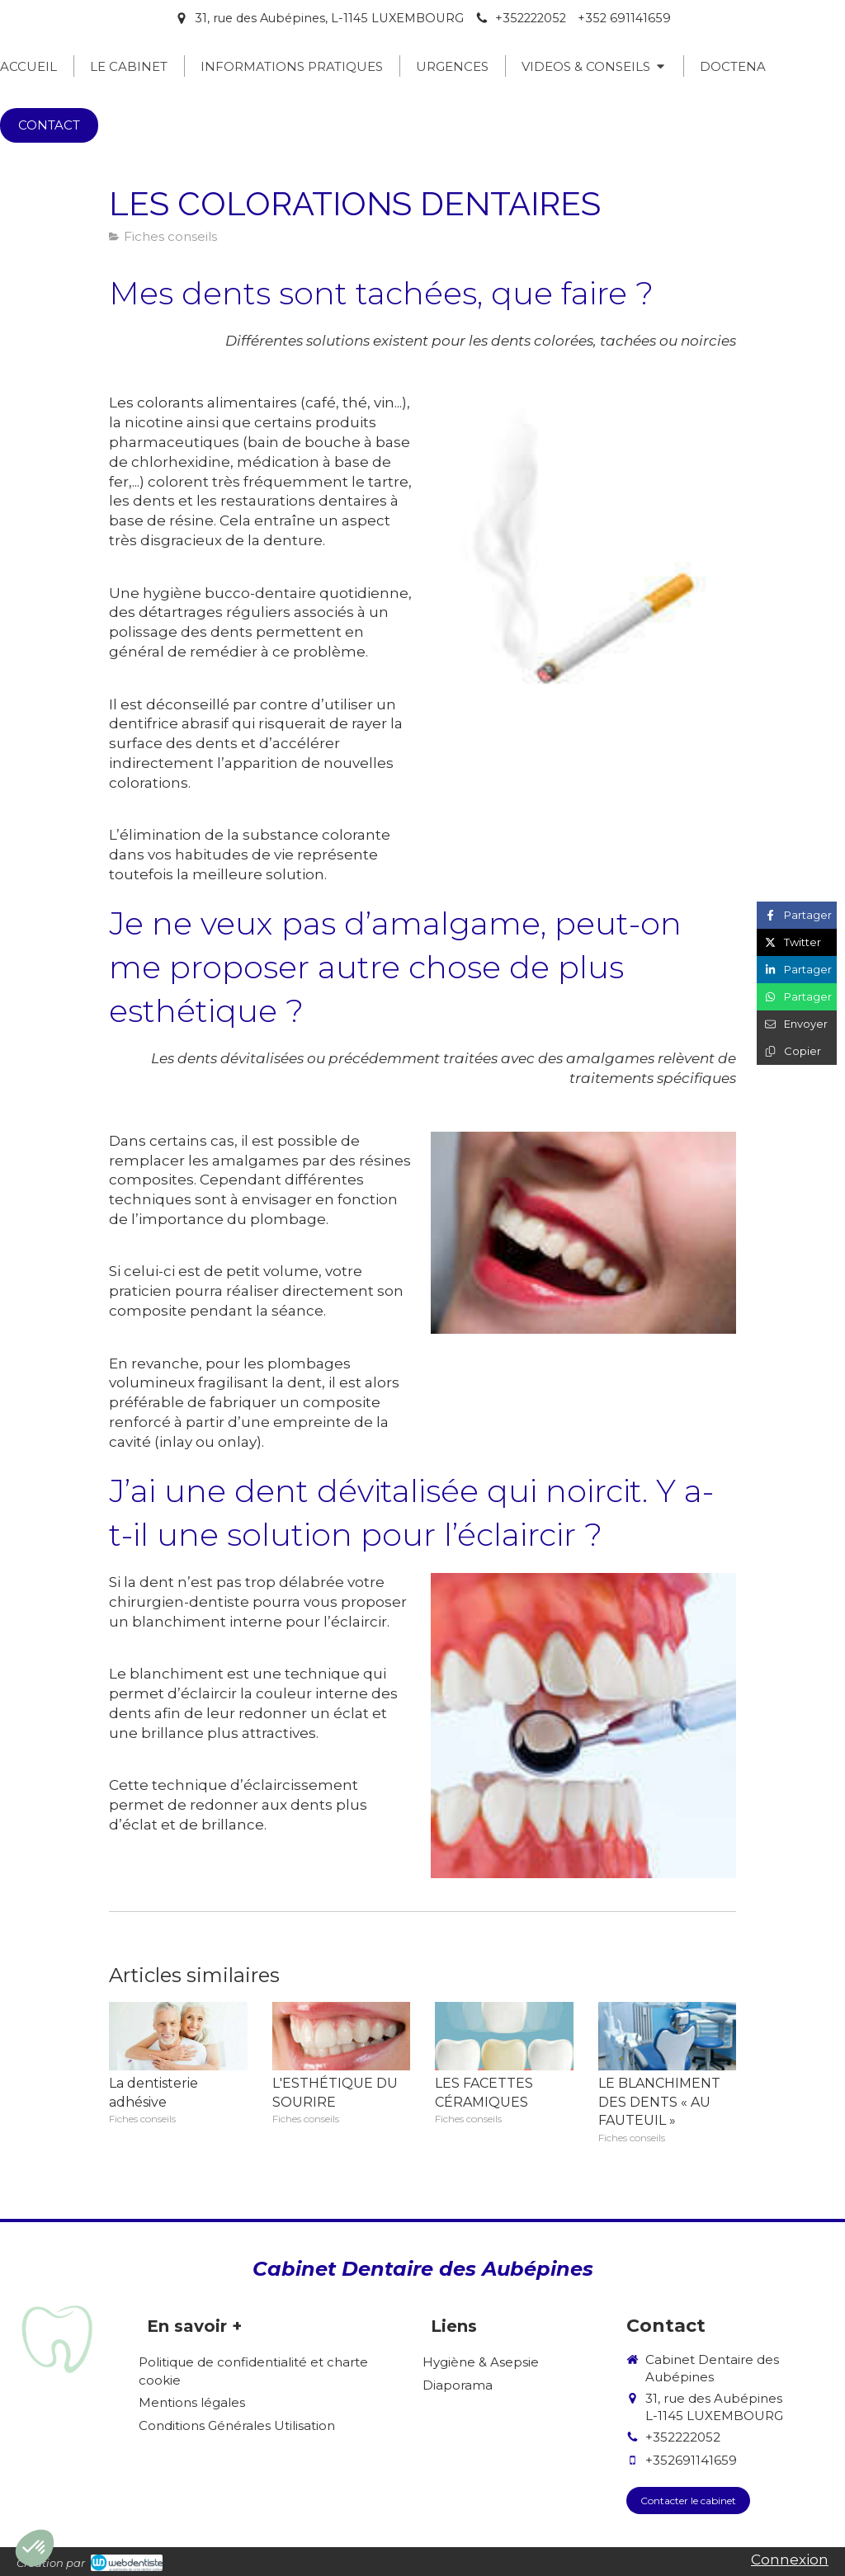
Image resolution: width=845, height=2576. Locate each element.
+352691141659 (691, 2460)
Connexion (789, 2559)
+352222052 (682, 2437)
